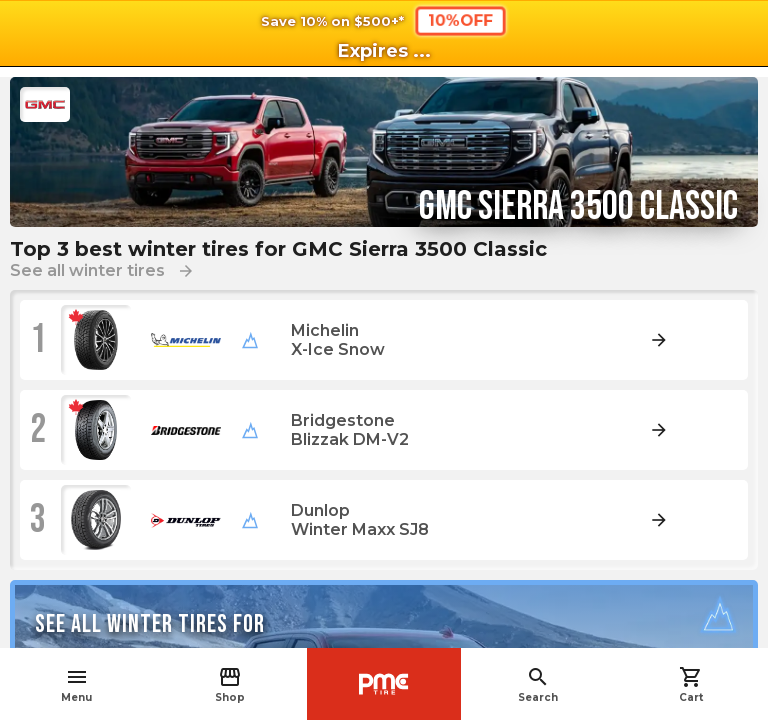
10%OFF (460, 20)
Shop (230, 684)
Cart (691, 684)
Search (538, 684)
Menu (76, 684)
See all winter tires (102, 270)
